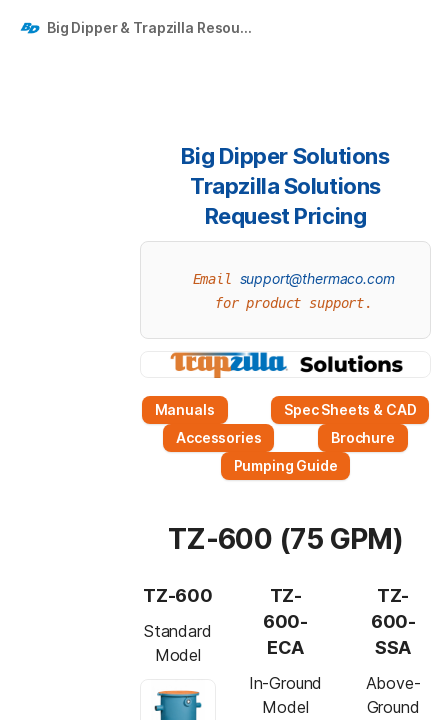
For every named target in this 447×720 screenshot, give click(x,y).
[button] (159, 156)
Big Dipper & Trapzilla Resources (153, 27)
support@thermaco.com (317, 278)
